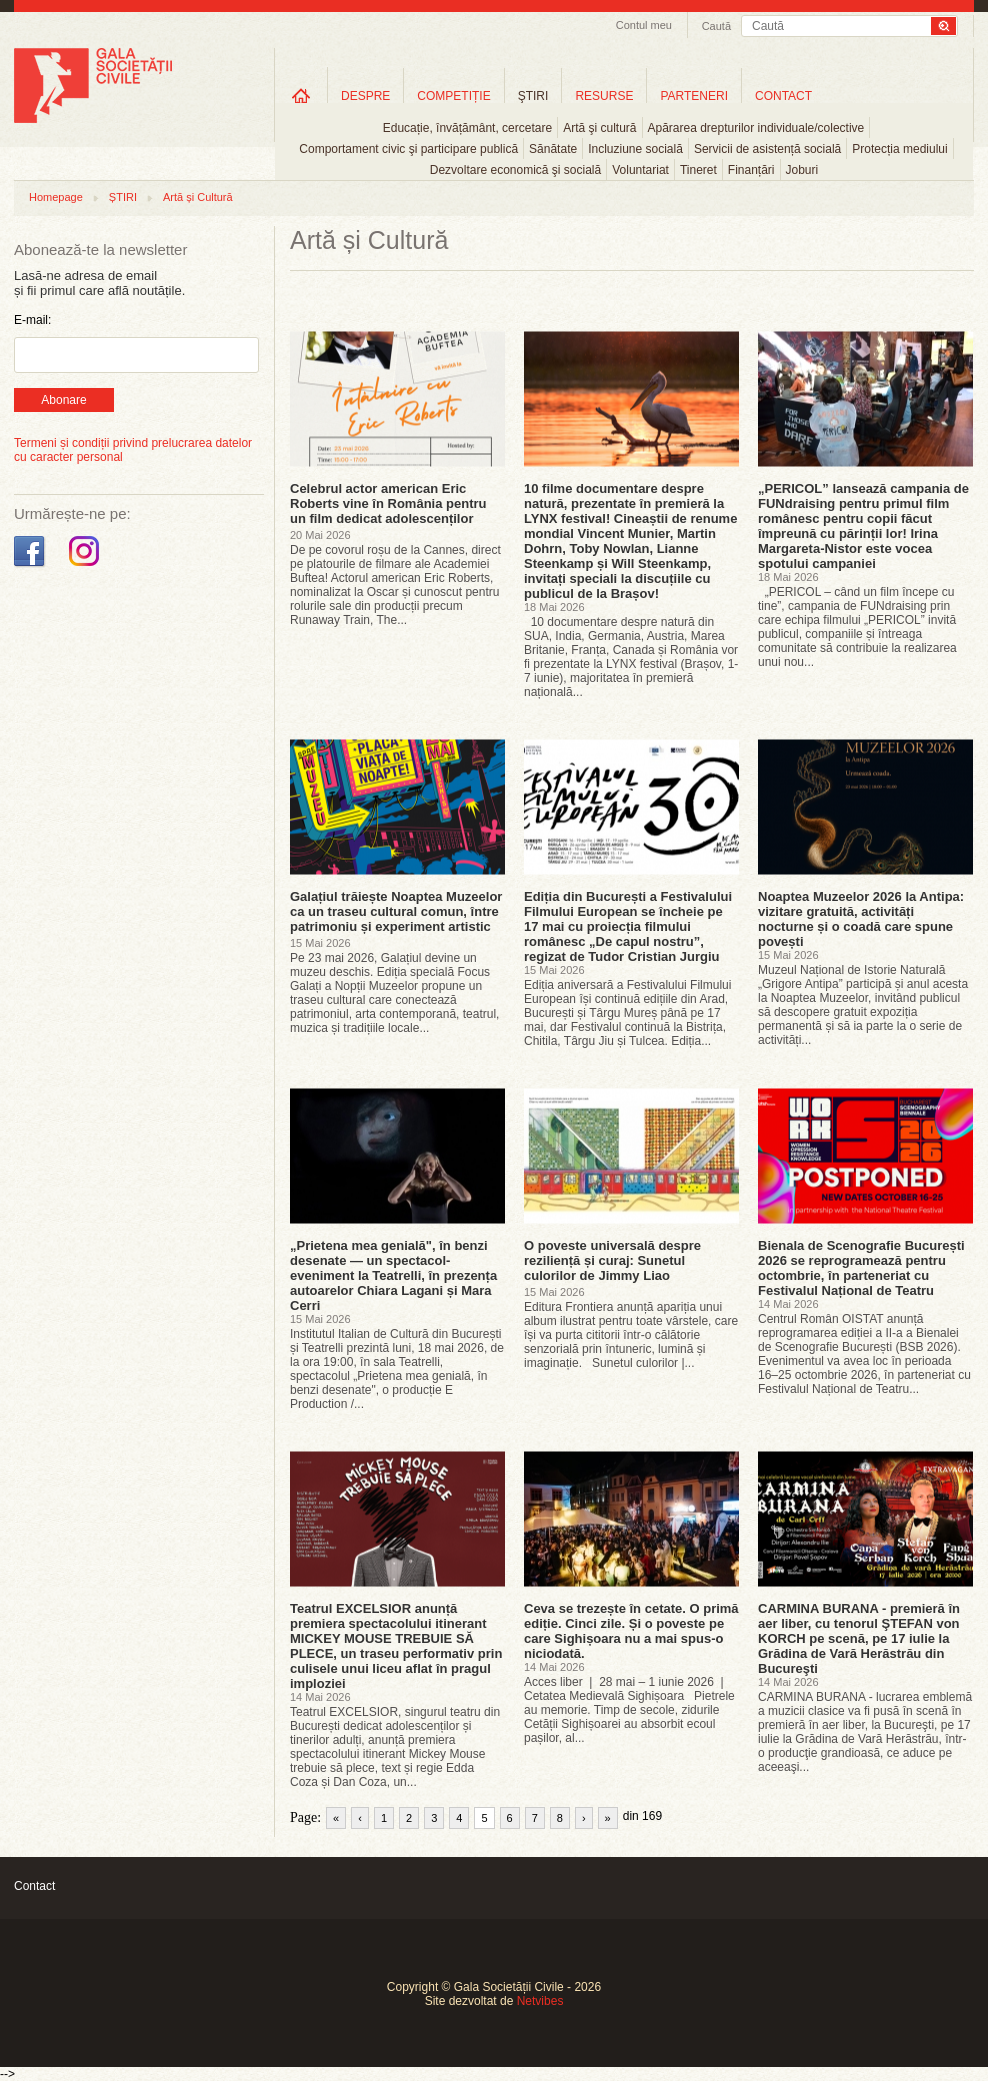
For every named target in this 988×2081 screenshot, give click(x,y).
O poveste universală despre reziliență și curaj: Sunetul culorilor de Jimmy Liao (612, 1260)
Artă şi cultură (599, 128)
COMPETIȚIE (453, 96)
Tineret (698, 170)
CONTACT (783, 96)
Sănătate (553, 149)
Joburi (802, 170)
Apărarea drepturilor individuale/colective (756, 128)
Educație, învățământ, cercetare (467, 128)
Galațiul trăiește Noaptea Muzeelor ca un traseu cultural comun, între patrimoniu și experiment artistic (396, 911)
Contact (34, 1886)
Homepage (56, 197)
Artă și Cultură (198, 197)
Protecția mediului (899, 149)
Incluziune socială (635, 149)
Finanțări (751, 170)
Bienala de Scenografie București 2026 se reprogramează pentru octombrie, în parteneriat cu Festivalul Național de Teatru (861, 1268)
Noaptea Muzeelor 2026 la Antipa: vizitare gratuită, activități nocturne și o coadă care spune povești (861, 919)
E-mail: (32, 320)
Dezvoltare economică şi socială (515, 170)
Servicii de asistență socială (767, 149)
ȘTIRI (123, 197)
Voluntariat (640, 170)
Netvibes (540, 2001)
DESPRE (365, 96)
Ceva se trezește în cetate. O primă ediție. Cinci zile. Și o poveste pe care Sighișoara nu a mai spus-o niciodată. (631, 1631)
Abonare (63, 400)
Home (301, 95)
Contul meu (644, 25)
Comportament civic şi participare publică (408, 149)
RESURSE (604, 96)
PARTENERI (694, 96)
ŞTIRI (533, 96)
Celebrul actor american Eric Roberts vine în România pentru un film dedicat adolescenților (388, 503)
